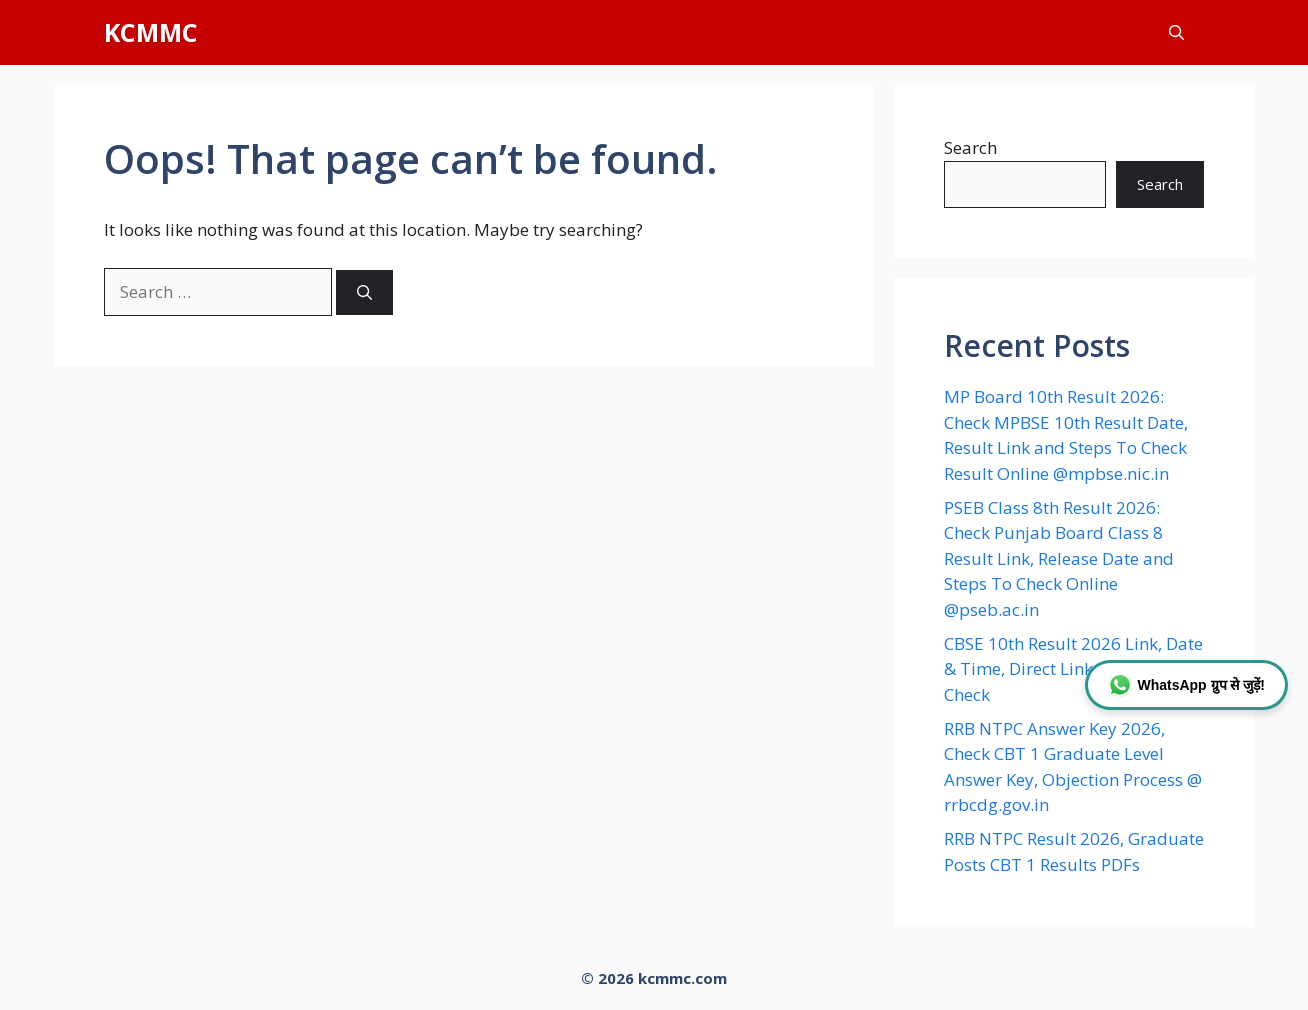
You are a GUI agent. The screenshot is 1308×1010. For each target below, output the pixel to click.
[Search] (364, 292)
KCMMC (151, 32)
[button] (1176, 32)
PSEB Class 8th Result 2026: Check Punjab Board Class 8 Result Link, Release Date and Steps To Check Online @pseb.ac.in (1059, 558)
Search (970, 147)
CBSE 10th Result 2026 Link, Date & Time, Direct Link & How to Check (1073, 669)
